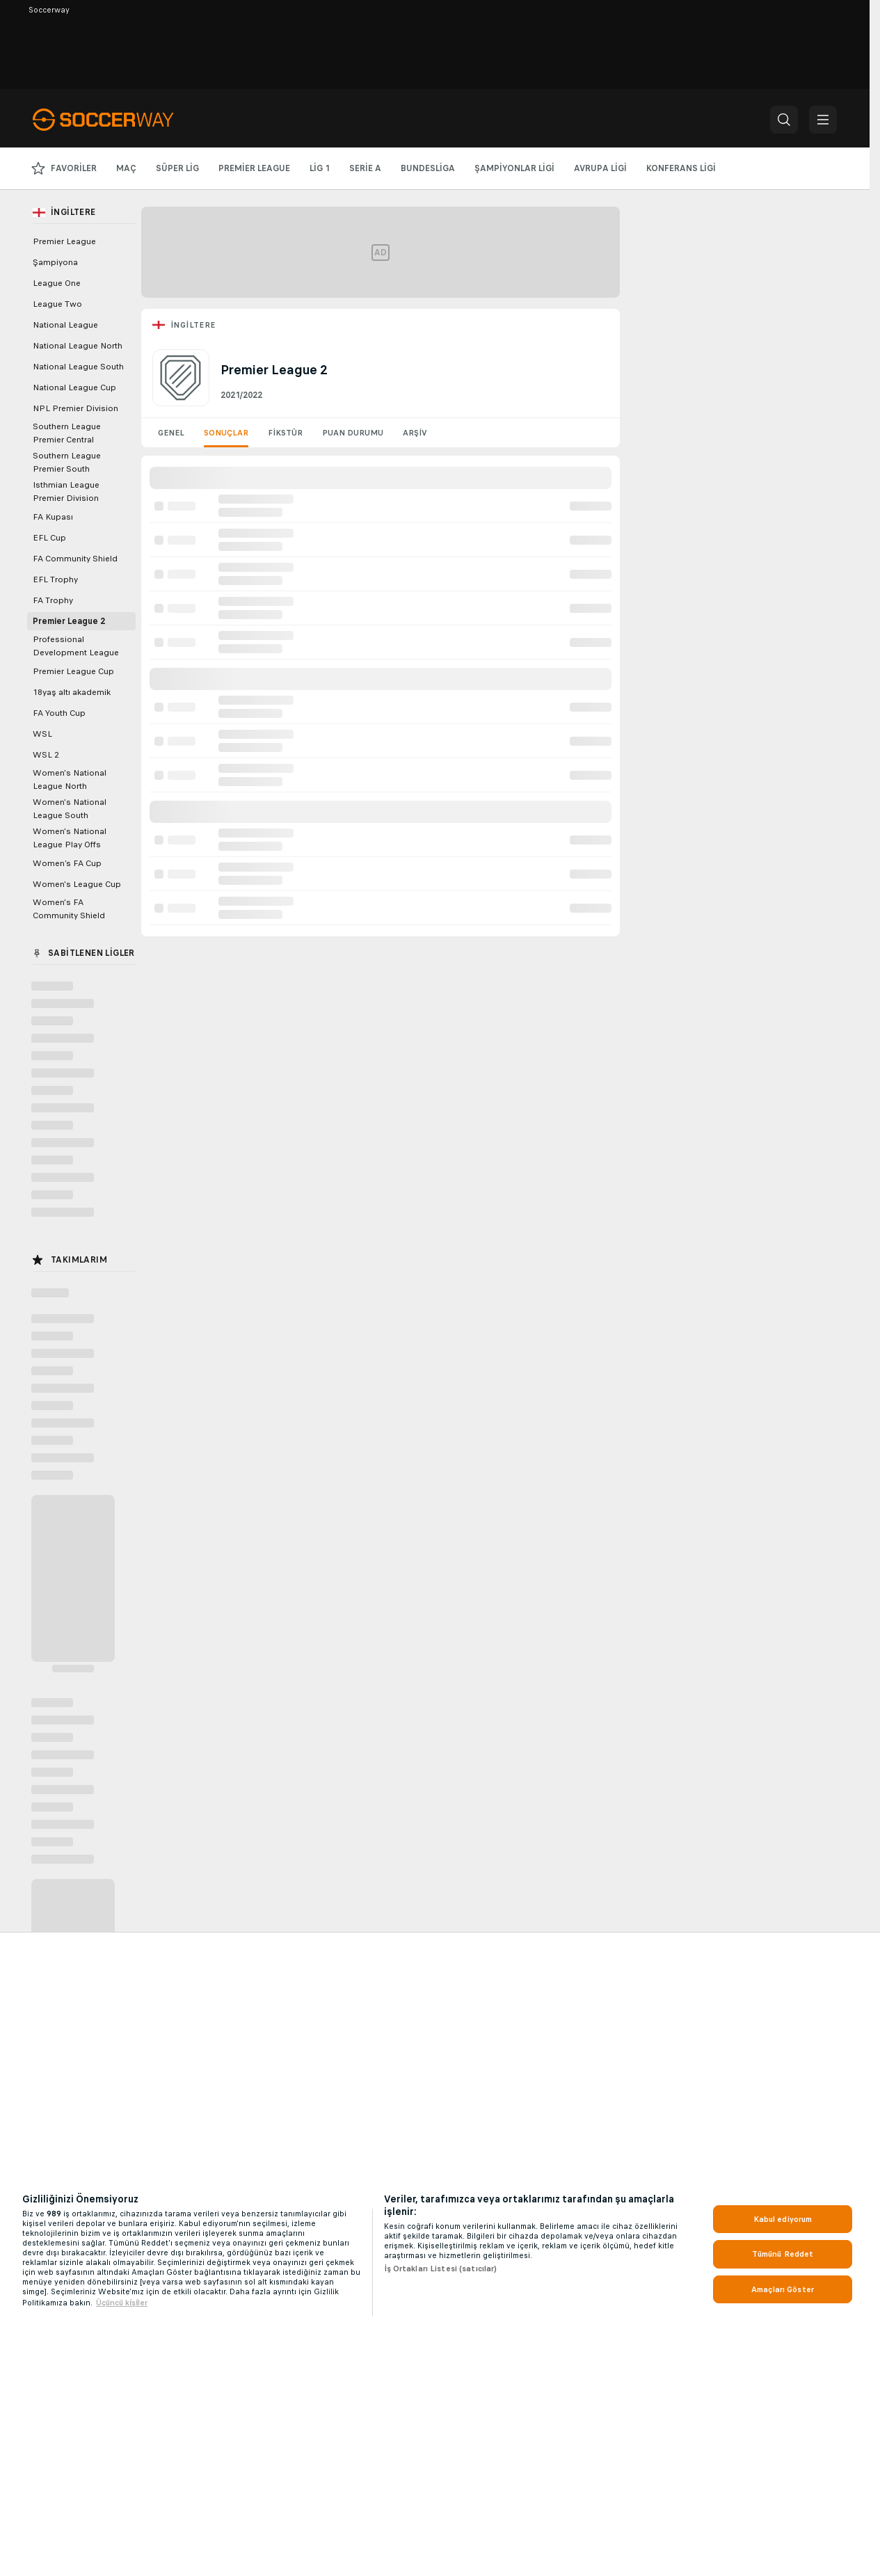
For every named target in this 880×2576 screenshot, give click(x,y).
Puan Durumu (352, 433)
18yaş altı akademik (72, 692)
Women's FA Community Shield (69, 909)
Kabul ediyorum (783, 2219)
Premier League (64, 241)
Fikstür (285, 433)
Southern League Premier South (67, 462)
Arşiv (415, 433)
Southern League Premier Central (67, 433)
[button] (784, 120)
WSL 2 (46, 754)
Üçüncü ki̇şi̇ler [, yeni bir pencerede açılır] (121, 2302)
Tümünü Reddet (783, 2254)
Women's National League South (69, 809)
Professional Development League (76, 646)
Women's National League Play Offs (69, 838)
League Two (57, 304)
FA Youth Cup (59, 713)
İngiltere (193, 325)
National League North (77, 345)
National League (65, 324)
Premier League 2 (69, 621)
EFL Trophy (55, 579)
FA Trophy (53, 600)
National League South (78, 366)
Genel (171, 433)
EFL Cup (49, 537)
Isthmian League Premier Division (66, 491)
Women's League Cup (77, 884)
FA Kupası (53, 516)
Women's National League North (69, 779)
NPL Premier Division (75, 408)
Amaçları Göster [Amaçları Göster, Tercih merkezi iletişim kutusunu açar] (782, 2289)
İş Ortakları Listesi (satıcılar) (440, 2268)
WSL (42, 733)
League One (57, 283)
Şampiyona (55, 262)
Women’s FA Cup (67, 863)
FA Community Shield (75, 558)
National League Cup (74, 387)
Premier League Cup (73, 671)
